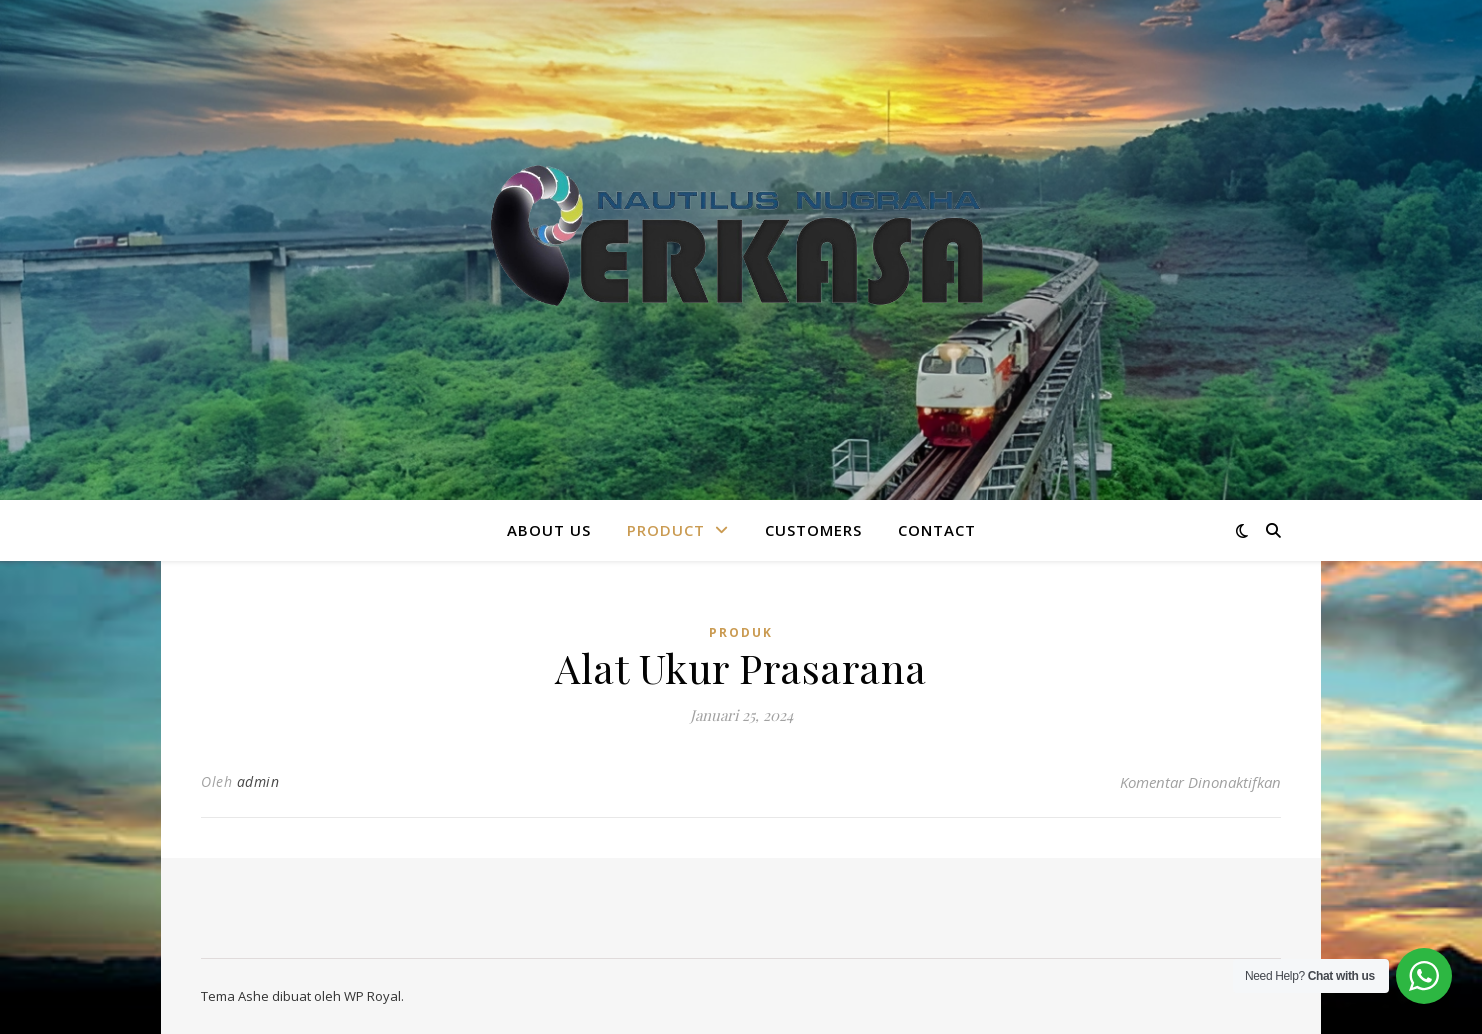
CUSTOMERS (813, 530)
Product (666, 530)
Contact (937, 530)
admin (258, 781)
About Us (549, 530)
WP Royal (372, 996)
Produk (741, 632)
